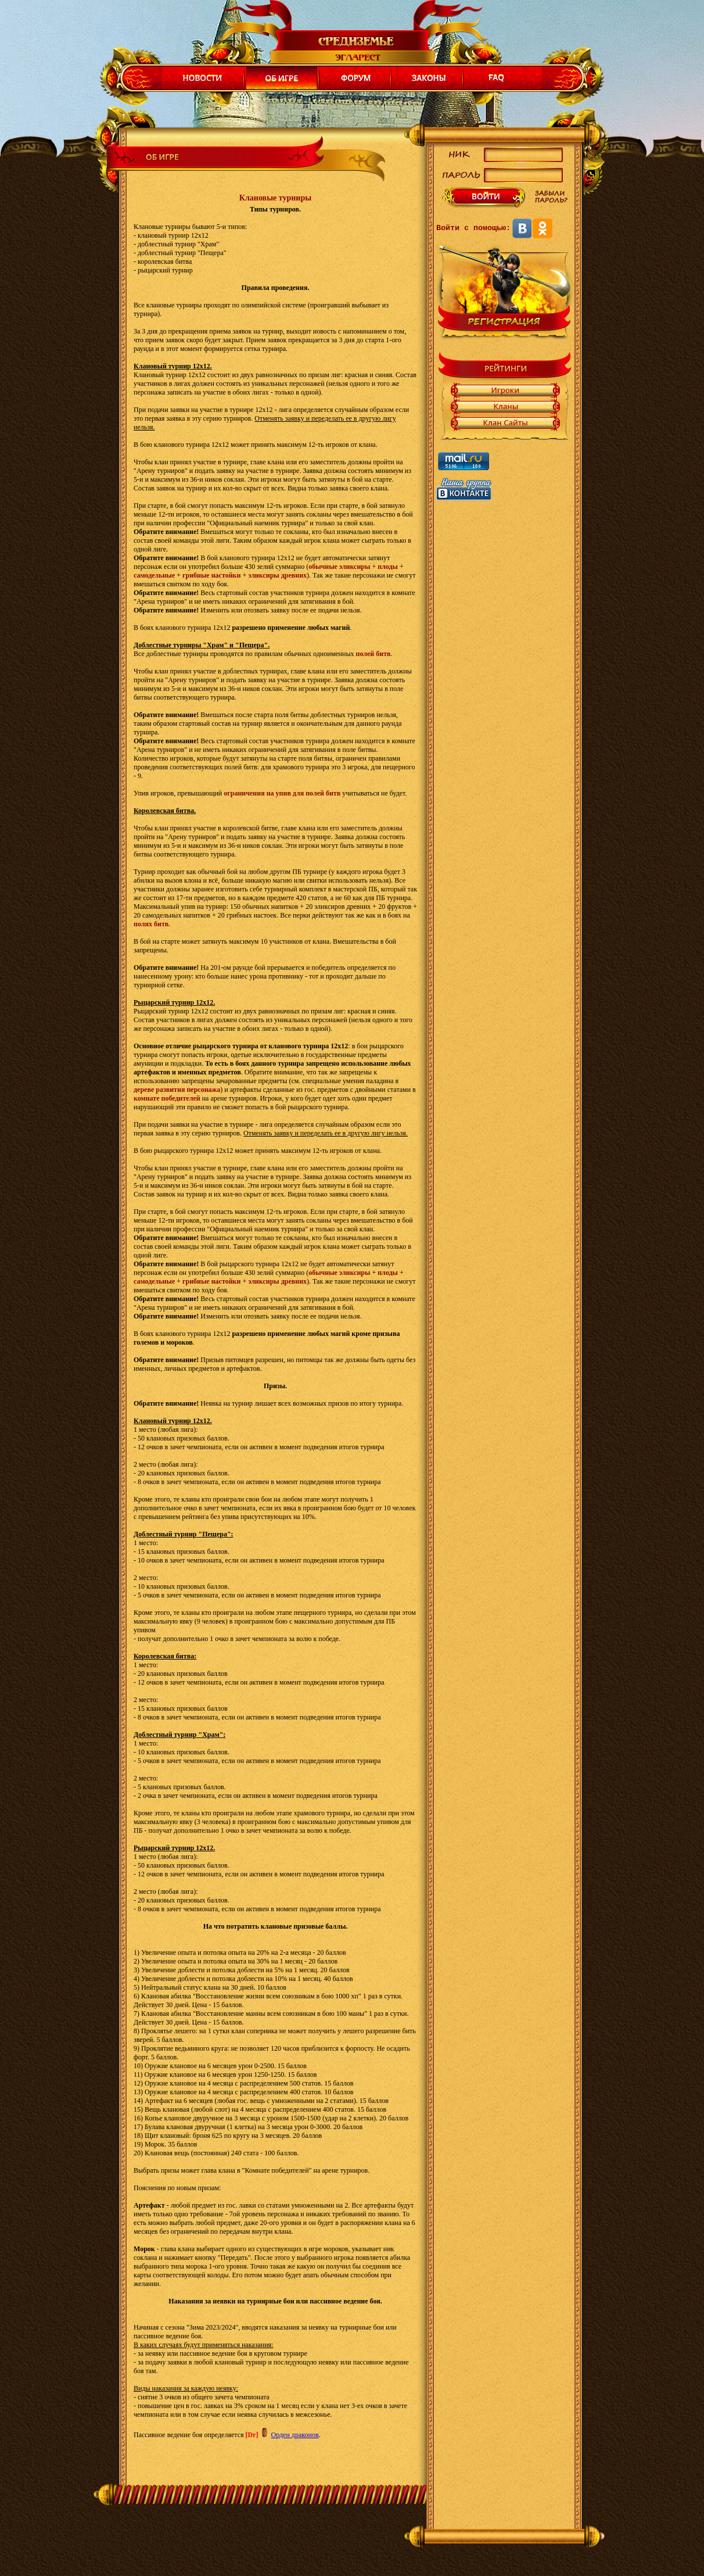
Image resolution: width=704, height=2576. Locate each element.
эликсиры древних (277, 575)
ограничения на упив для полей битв (282, 793)
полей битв (373, 654)
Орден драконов (294, 2435)
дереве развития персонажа (177, 1089)
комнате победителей (167, 1098)
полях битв (151, 924)
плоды (388, 567)
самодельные (154, 575)
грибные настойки (211, 575)
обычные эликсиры (339, 567)
